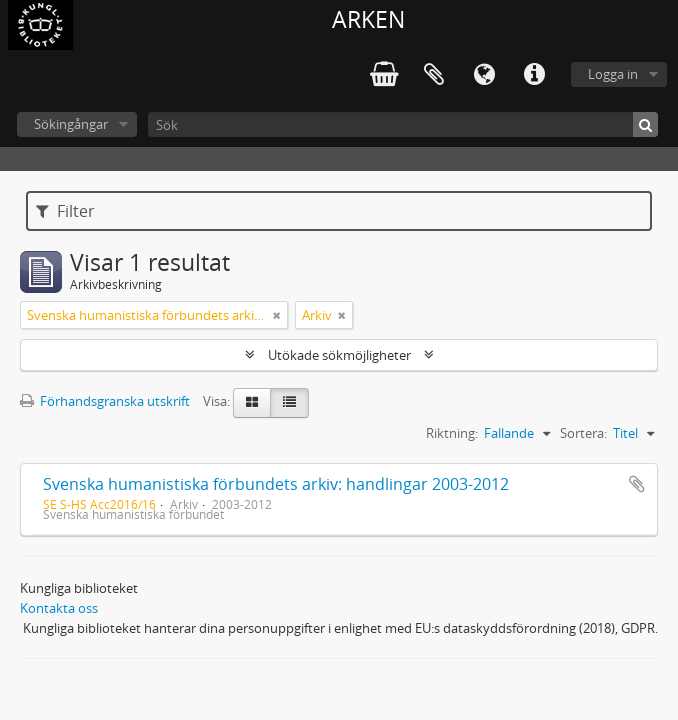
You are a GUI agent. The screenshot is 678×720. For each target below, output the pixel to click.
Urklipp (434, 75)
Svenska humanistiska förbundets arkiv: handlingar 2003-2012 (276, 484)
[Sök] (403, 124)
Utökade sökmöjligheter (339, 355)
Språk (484, 75)
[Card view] (252, 403)
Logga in (613, 74)
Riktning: (452, 433)
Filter (65, 211)
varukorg (384, 75)
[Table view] (289, 403)
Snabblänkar (534, 75)
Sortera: (583, 433)
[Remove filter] (277, 315)
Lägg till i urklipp (637, 484)
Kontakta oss (59, 608)
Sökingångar (71, 124)
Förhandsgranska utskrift (105, 401)
